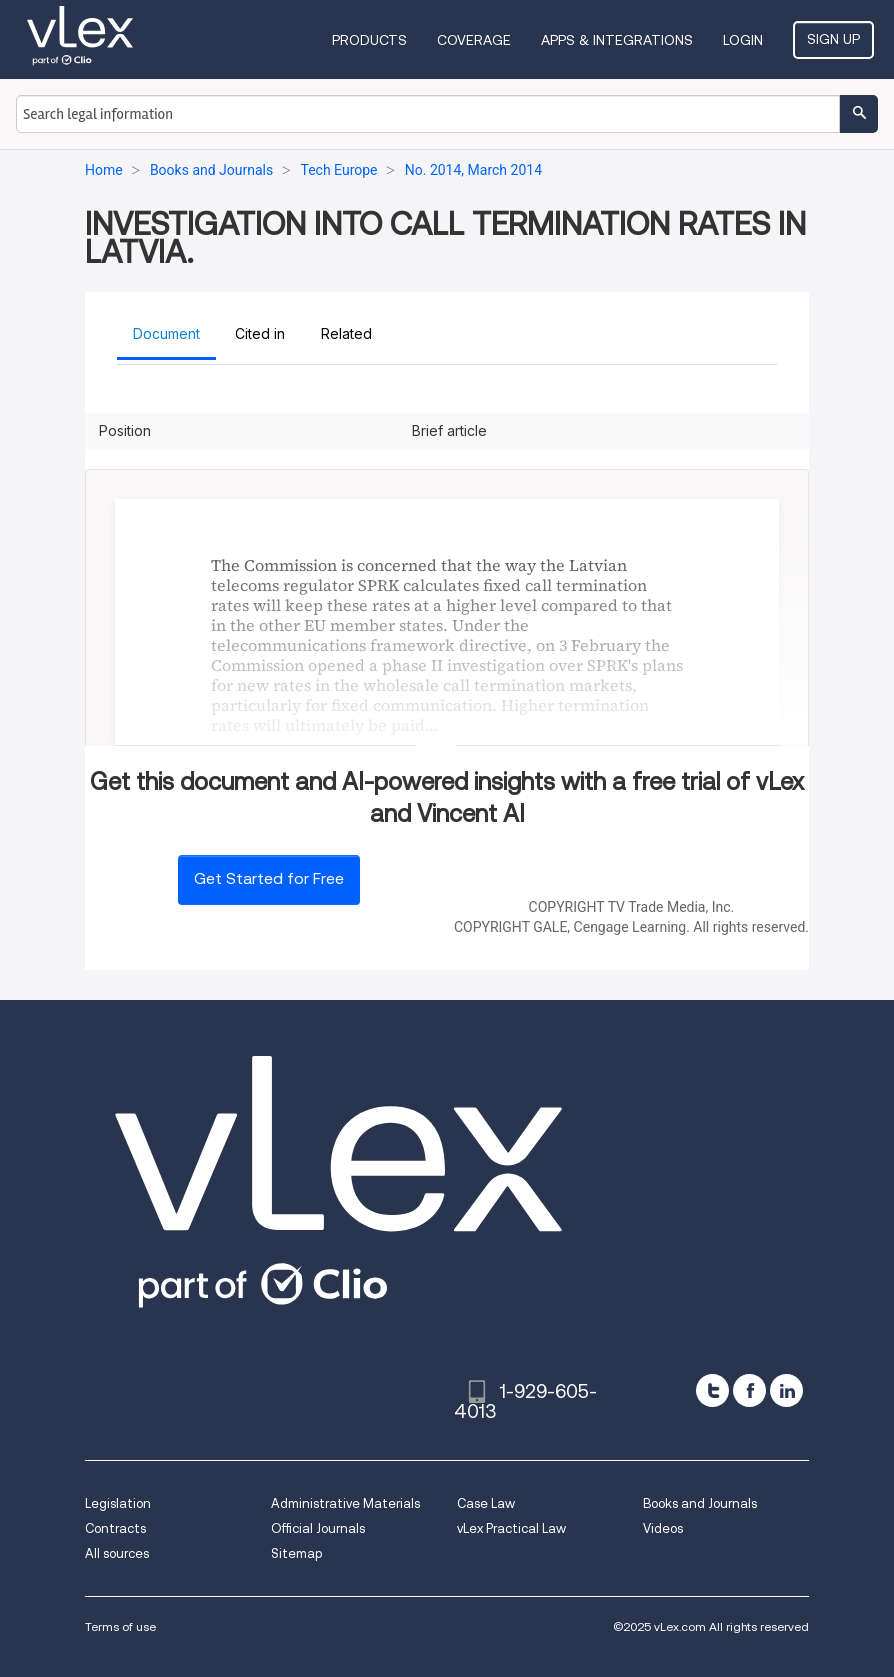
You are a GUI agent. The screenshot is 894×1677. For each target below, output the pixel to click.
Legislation (118, 1503)
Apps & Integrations (617, 40)
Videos (663, 1528)
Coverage (474, 40)
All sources (117, 1553)
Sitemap (296, 1553)
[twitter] (712, 1390)
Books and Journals (700, 1503)
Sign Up (833, 39)
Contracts (115, 1528)
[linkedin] (786, 1390)
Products (369, 40)
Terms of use (120, 1626)
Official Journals (318, 1528)
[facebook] (749, 1390)
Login (743, 40)
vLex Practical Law (511, 1528)
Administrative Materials (345, 1503)
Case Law (486, 1503)
